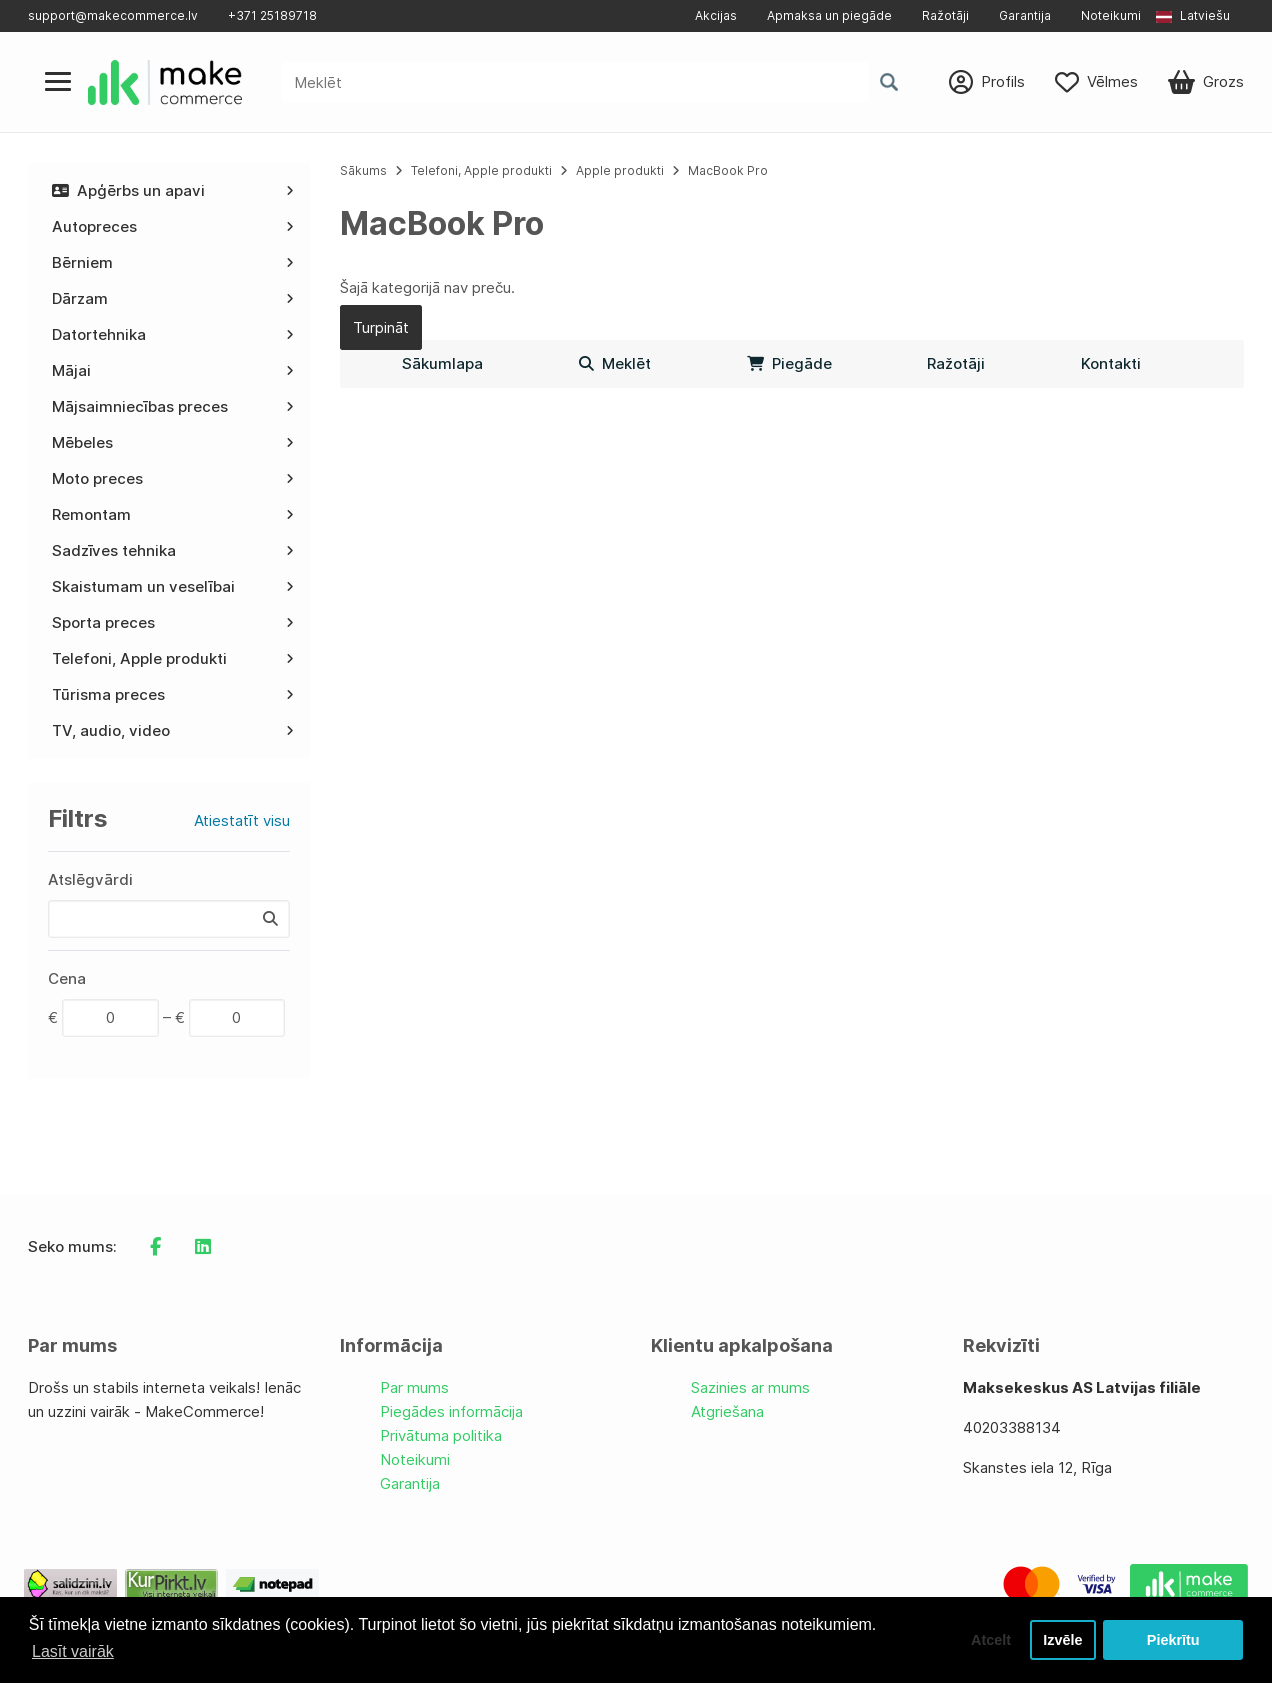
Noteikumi (1111, 15)
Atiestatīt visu (242, 820)
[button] (1200, 16)
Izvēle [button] (1062, 1640)
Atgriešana (727, 1411)
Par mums (414, 1387)
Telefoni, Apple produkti (481, 170)
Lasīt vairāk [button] (73, 1651)
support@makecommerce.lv (113, 15)
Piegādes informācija (451, 1411)
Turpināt (381, 327)
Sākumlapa (442, 363)
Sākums (363, 170)
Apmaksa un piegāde (829, 15)
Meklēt (615, 363)
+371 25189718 (272, 15)
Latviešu (1193, 15)
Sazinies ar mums (750, 1387)
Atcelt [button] (991, 1640)
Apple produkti (620, 170)
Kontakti (1111, 363)
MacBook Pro (728, 170)
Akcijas (716, 15)
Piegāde (789, 363)
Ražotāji (945, 15)
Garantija (1025, 15)
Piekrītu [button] (1173, 1640)
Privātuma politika (441, 1435)
